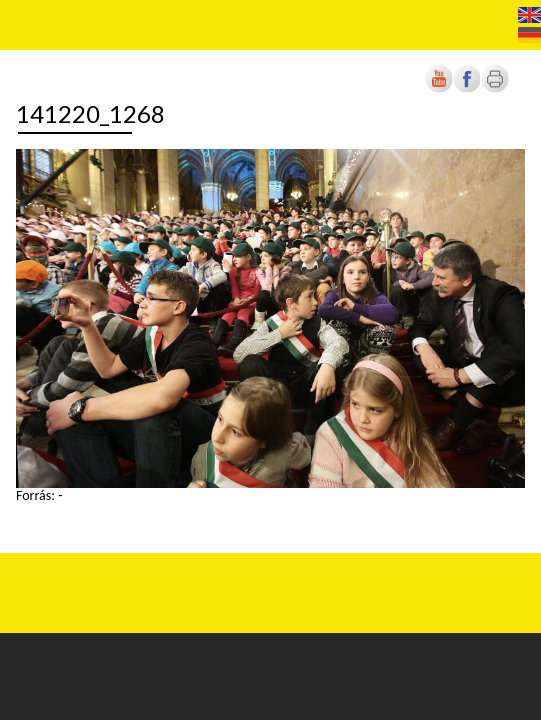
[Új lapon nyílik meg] (467, 88)
